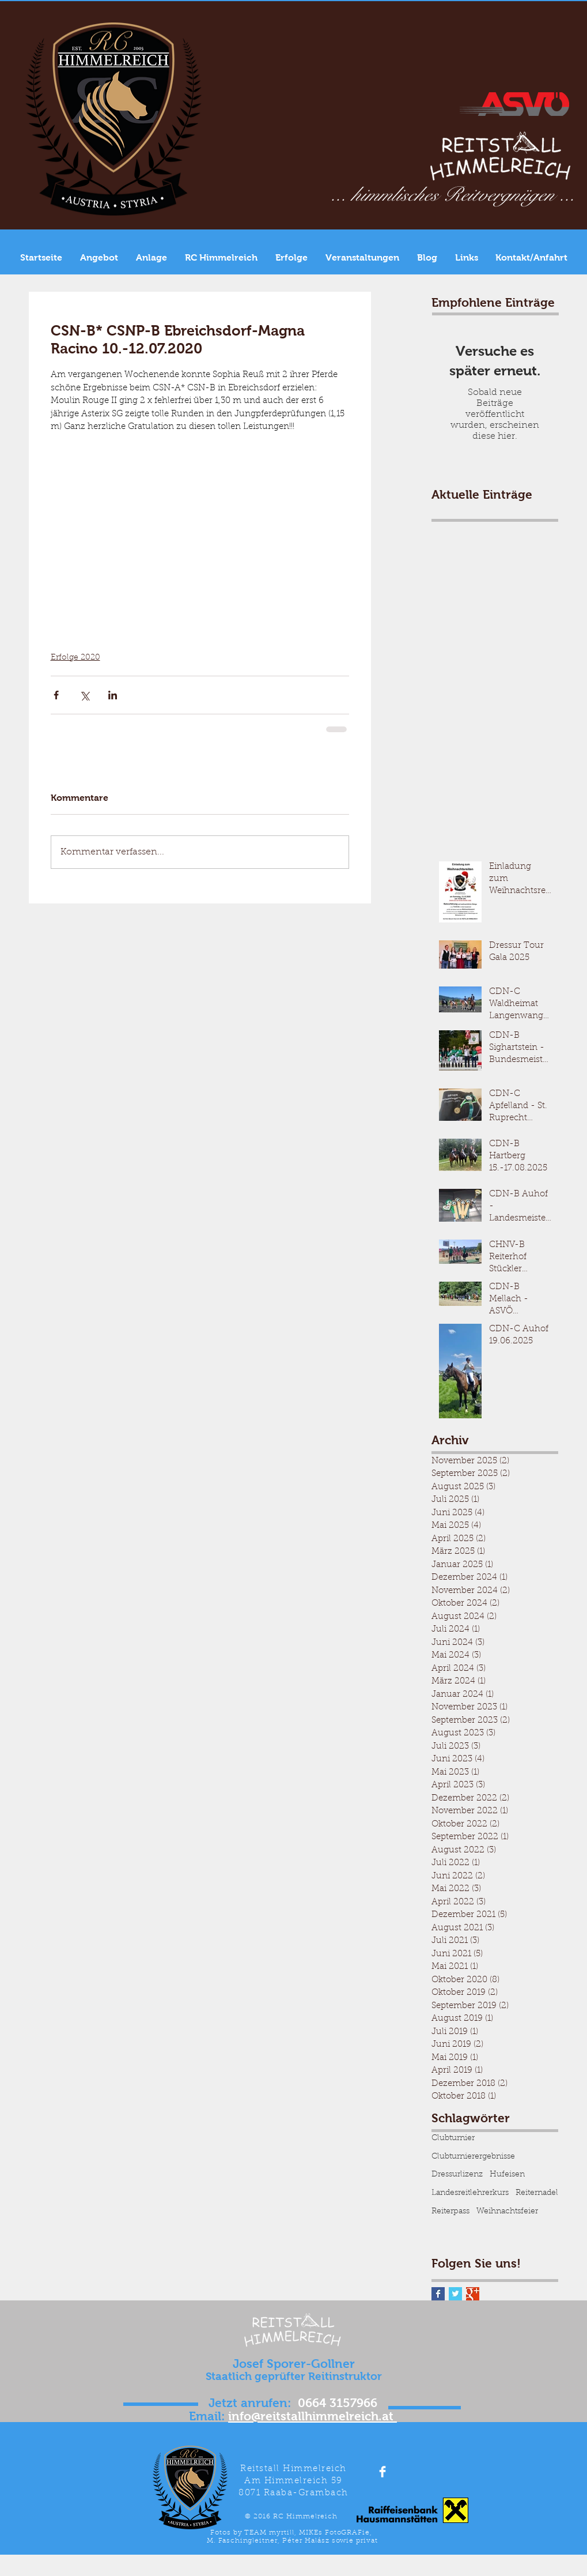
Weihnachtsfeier (507, 2212)
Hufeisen (507, 2175)
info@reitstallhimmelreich (303, 2416)
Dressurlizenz (457, 2175)
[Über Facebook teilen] (56, 695)
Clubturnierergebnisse (473, 2157)
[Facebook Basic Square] (438, 2293)
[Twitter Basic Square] (455, 2293)
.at (387, 2416)
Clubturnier (453, 2138)
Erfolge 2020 (75, 658)
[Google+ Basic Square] (472, 2293)
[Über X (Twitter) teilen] (84, 695)
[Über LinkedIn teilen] (112, 695)
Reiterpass (450, 2212)
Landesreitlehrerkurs (470, 2193)
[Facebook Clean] (382, 2471)
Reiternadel (537, 2193)
